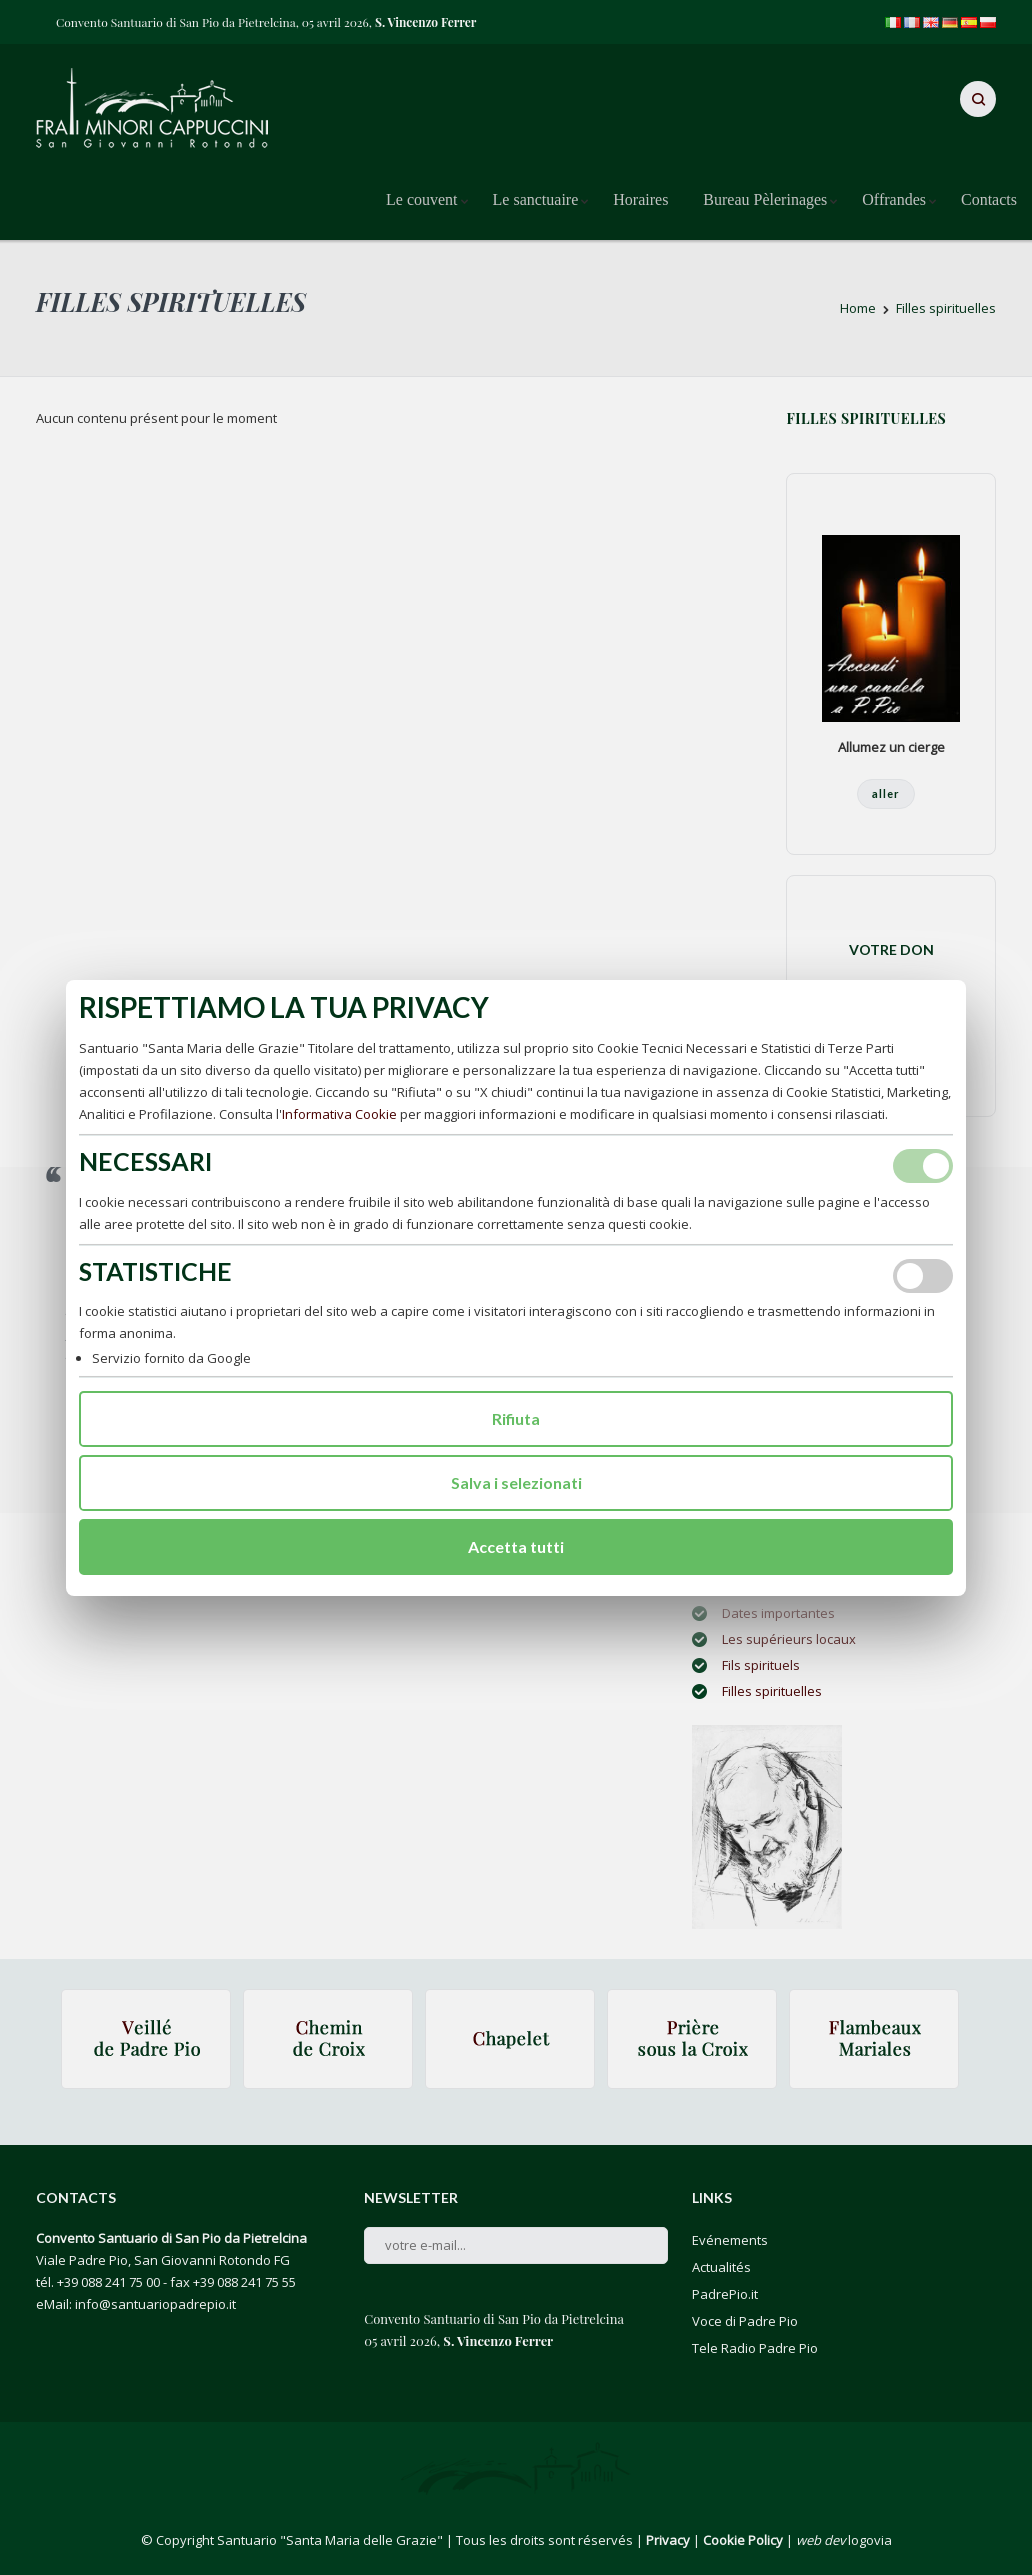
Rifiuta (516, 1418)
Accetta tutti (516, 1546)
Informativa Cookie (339, 1114)
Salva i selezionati (516, 1482)
